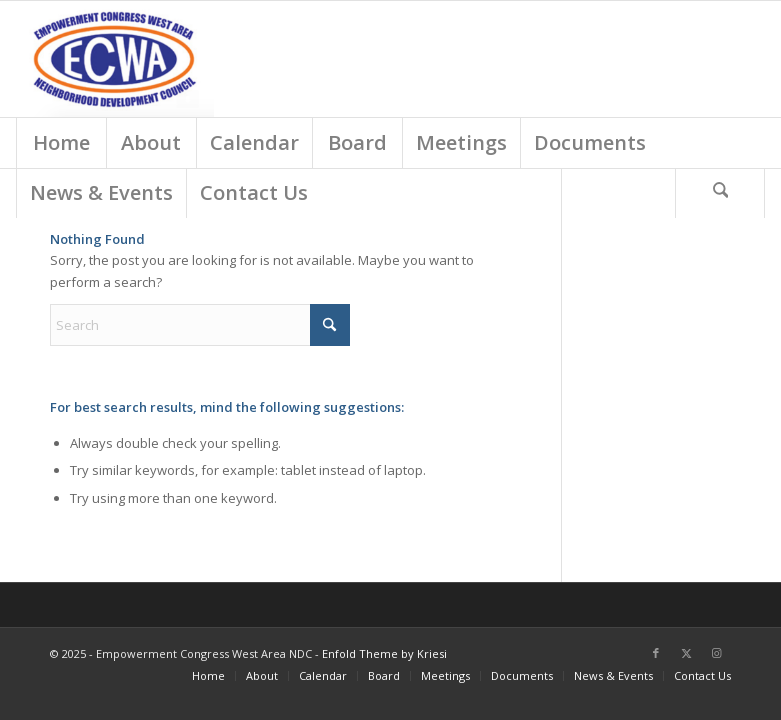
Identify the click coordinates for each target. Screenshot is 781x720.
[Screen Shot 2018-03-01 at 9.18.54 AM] (115, 59)
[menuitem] (61, 143)
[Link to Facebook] (656, 653)
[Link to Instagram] (716, 653)
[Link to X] (686, 653)
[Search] (720, 193)
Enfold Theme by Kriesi (384, 653)
